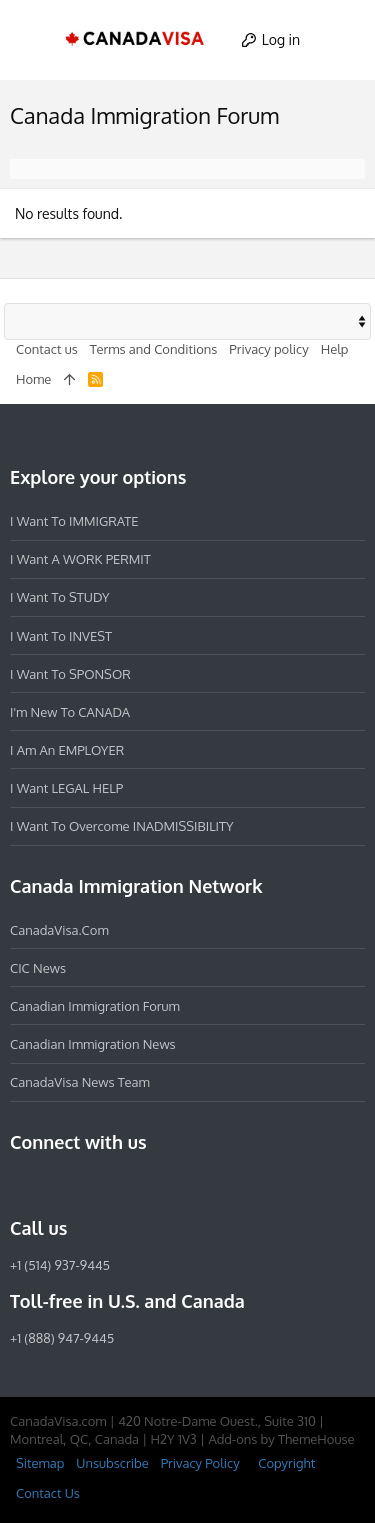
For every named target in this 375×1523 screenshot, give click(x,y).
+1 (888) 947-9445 (62, 1338)
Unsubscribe (112, 1463)
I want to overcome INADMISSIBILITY (122, 826)
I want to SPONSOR (70, 674)
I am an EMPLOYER (67, 750)
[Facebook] (22, 1185)
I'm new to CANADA (70, 712)
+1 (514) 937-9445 (60, 1265)
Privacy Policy (200, 1463)
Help (335, 349)
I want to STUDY (59, 597)
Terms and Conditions (154, 349)
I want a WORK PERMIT (80, 559)
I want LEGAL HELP (66, 788)
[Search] (341, 40)
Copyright (286, 1463)
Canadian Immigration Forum (95, 1006)
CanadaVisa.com (59, 930)
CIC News (38, 968)
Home (33, 379)
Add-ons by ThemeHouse (281, 1439)
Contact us (47, 349)
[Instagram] (58, 1185)
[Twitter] (130, 1185)
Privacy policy (268, 349)
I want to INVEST (61, 636)
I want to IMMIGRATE (74, 521)
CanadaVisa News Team (80, 1082)
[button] (34, 40)
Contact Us (48, 1493)
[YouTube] (166, 1185)
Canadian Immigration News (93, 1044)
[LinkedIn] (94, 1185)
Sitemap (40, 1463)
